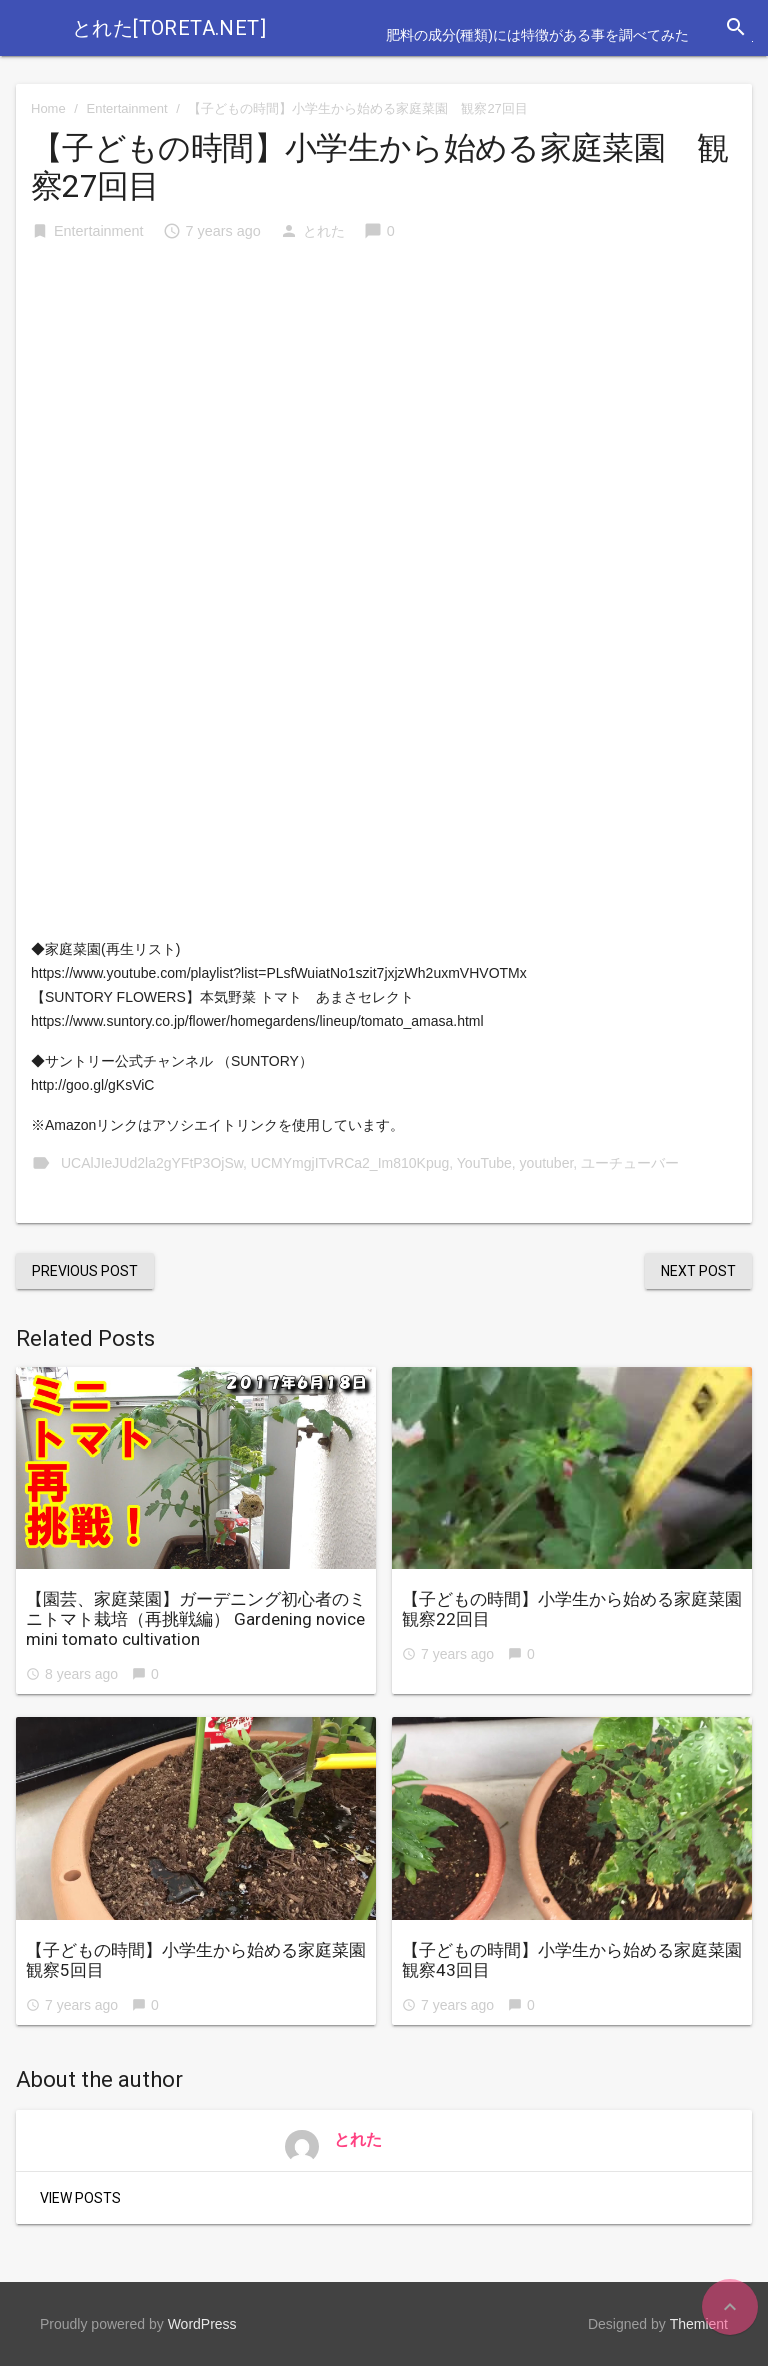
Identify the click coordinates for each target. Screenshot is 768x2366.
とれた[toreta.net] (169, 28)
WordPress (202, 2324)
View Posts (80, 2198)
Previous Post (85, 1271)
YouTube (484, 1163)
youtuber (547, 1163)
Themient (699, 2324)
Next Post (698, 1271)
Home (48, 108)
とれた (324, 231)
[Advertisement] (384, 411)
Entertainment (127, 108)
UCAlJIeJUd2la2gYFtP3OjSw (152, 1163)
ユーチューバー (630, 1163)
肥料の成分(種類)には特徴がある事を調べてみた (537, 35)
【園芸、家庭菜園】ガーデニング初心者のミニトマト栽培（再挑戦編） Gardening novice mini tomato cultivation (196, 1619)
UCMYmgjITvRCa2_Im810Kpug (350, 1163)
